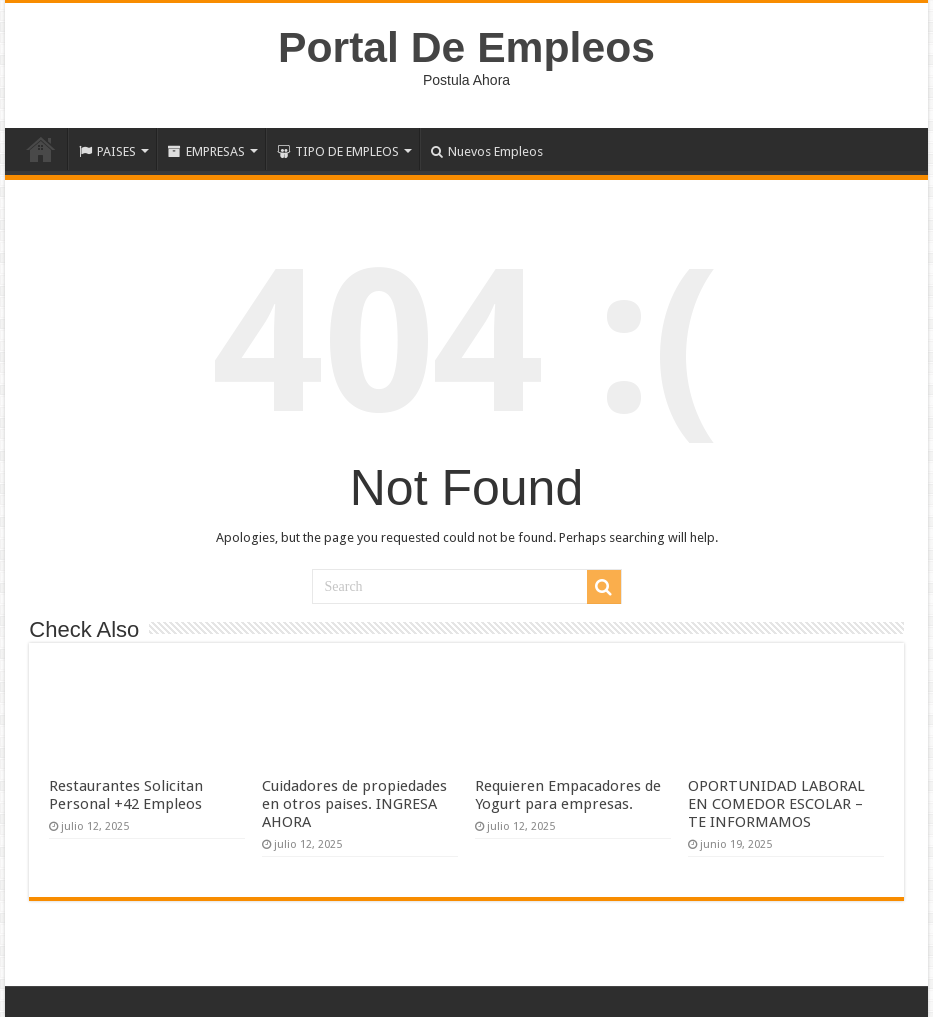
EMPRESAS (206, 151)
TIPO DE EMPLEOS (338, 151)
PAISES (107, 151)
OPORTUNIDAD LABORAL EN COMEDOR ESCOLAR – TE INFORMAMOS (776, 804)
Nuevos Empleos (487, 151)
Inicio (41, 149)
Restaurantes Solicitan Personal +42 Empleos (126, 795)
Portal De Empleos (466, 47)
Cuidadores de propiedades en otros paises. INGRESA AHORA (354, 804)
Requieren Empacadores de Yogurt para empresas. (568, 795)
